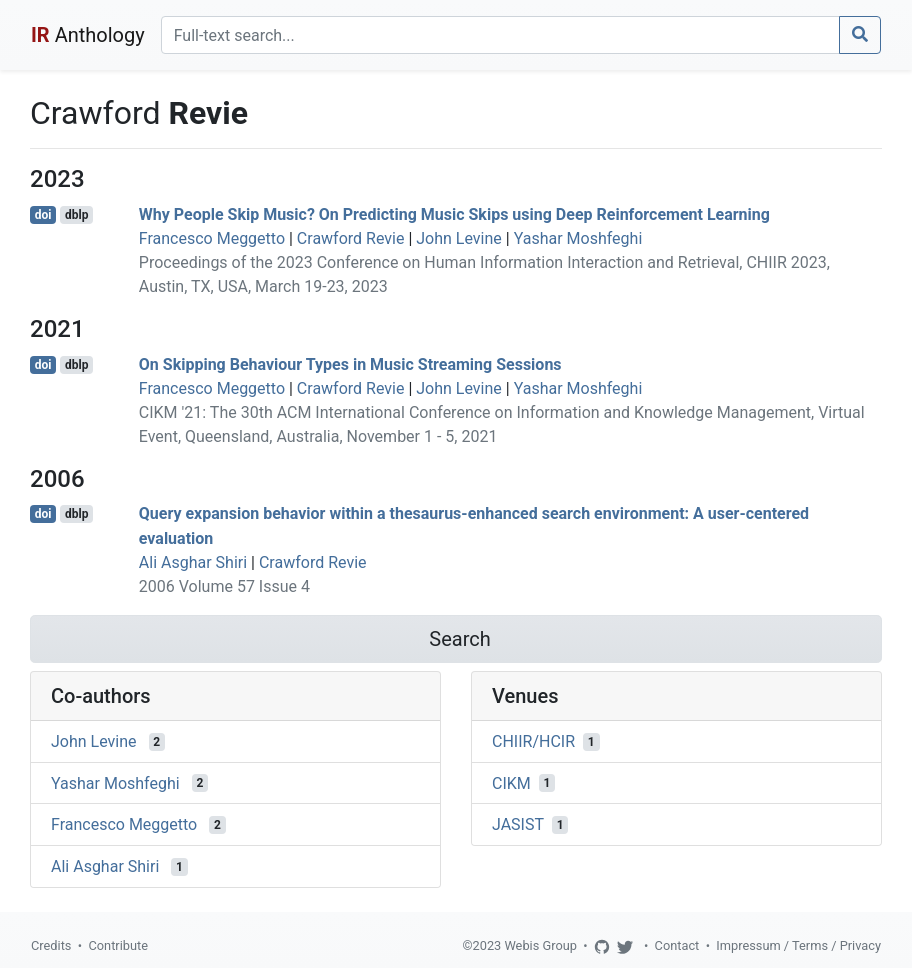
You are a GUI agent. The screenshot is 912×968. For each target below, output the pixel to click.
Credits (51, 945)
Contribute (118, 945)
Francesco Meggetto (212, 238)
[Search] (500, 35)
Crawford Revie (351, 238)
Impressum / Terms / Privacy (798, 945)
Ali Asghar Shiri (193, 562)
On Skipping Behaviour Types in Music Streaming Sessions (350, 364)
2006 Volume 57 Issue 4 (224, 586)
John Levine (459, 238)
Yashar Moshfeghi (578, 238)
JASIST (518, 824)
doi (43, 215)
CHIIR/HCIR (533, 741)
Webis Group (540, 945)
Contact (677, 945)
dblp (76, 215)
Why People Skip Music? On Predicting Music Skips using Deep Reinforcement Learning (454, 214)
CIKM (511, 782)
